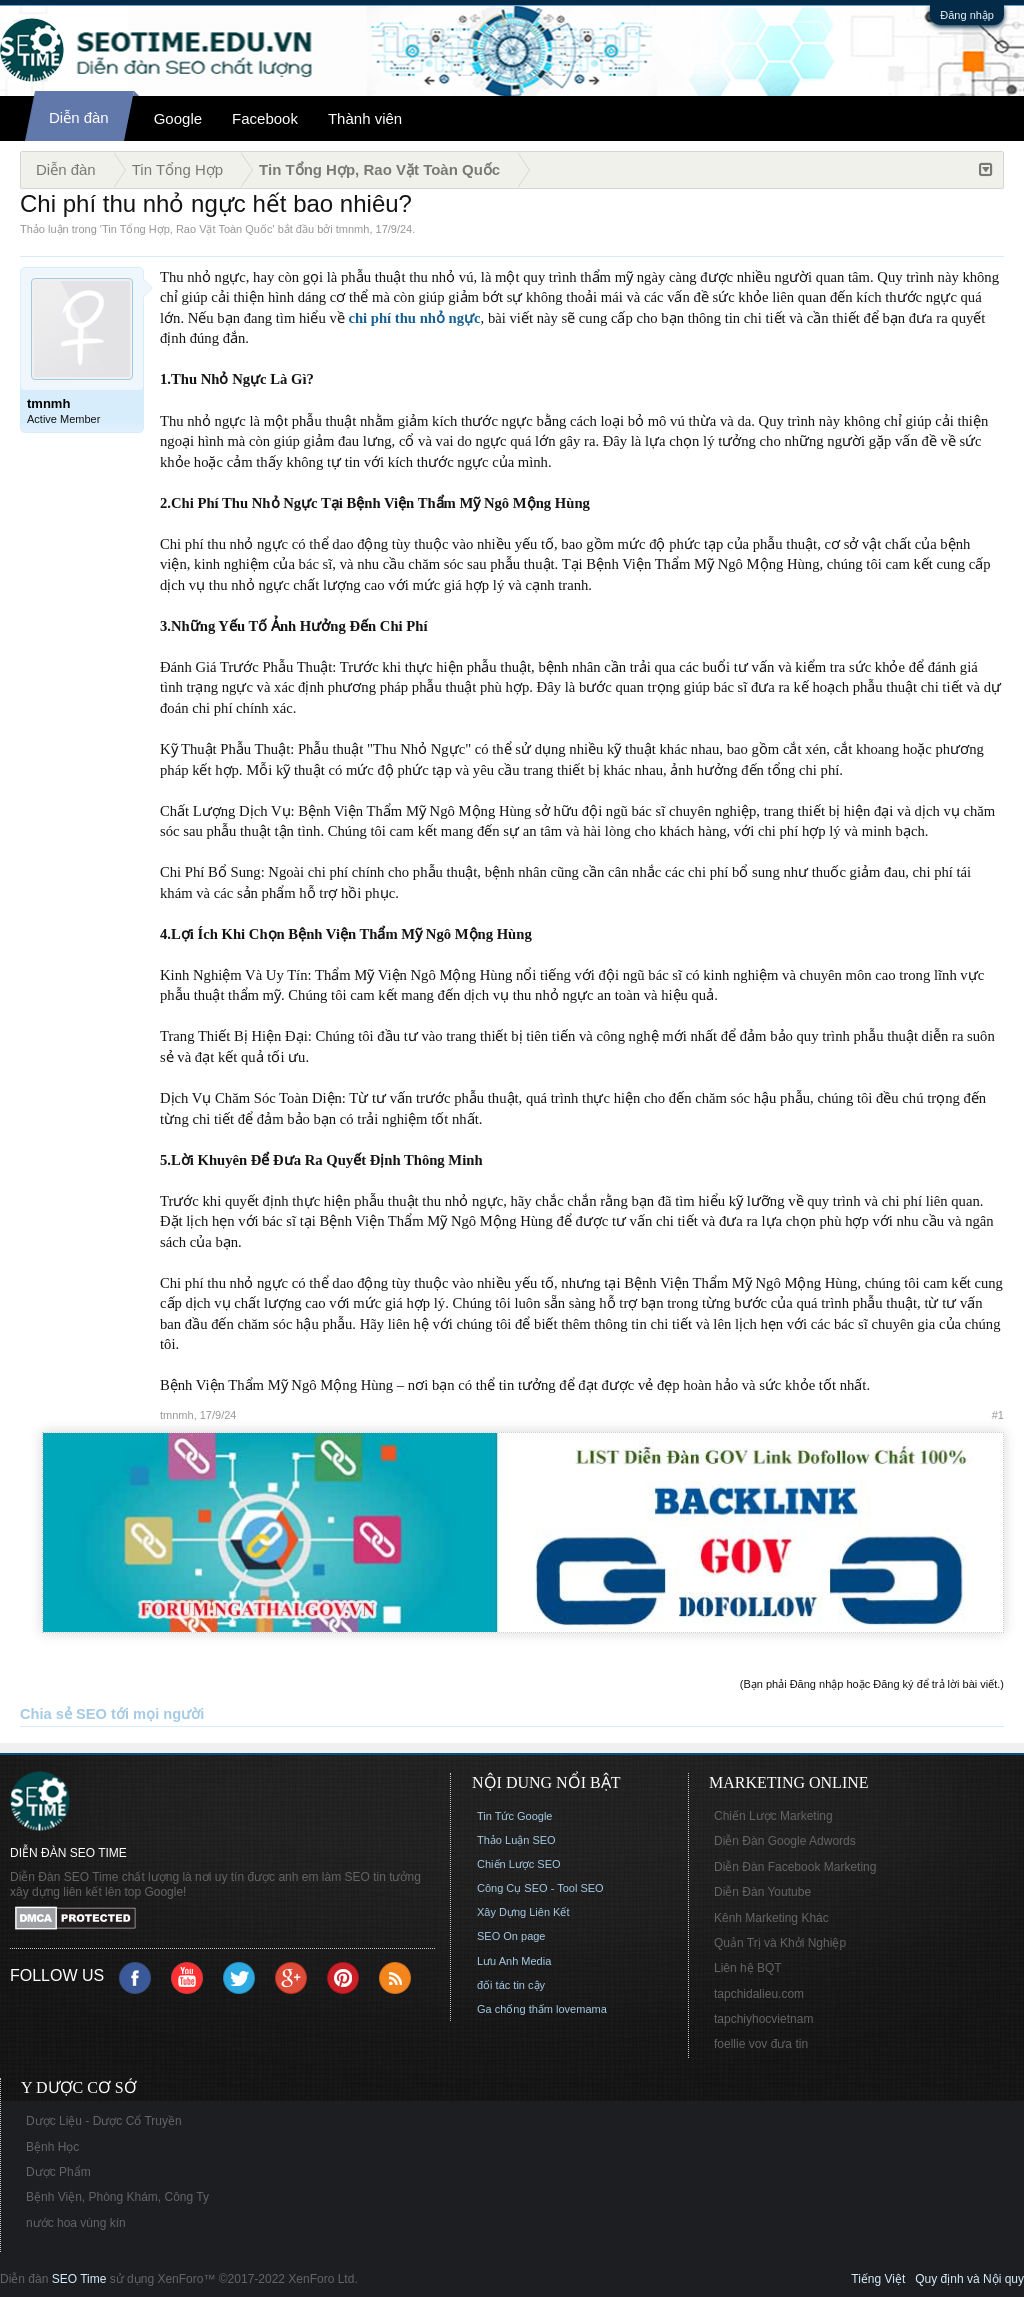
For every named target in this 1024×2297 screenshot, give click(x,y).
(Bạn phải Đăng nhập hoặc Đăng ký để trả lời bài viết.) (872, 1684)
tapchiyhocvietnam (763, 2019)
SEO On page (511, 1936)
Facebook (265, 118)
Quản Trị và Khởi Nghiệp (780, 1943)
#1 (998, 1415)
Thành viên (365, 118)
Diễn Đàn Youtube (762, 1892)
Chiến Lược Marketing (773, 1816)
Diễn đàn (79, 117)
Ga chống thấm (515, 2009)
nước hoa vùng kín (76, 2223)
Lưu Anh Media (514, 1961)
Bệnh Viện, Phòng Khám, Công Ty (117, 2197)
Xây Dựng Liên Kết (523, 1912)
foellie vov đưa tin (761, 2044)
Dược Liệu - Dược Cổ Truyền (104, 2121)
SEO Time (79, 2279)
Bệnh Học (52, 2147)
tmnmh (353, 229)
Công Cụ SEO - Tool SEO (540, 1888)
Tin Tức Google (514, 1816)
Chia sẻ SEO (63, 1714)
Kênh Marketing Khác (771, 1918)
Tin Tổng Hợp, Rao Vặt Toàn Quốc (187, 229)
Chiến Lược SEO (519, 1864)
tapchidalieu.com (759, 1994)
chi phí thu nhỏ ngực (414, 318)
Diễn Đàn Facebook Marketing (795, 1867)
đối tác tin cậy (511, 1985)
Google (178, 118)
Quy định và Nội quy (969, 2279)
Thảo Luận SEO (516, 1840)
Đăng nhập (967, 15)
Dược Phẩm (58, 2172)
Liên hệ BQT (748, 1968)
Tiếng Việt (878, 2279)
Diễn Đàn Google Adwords (785, 1841)
